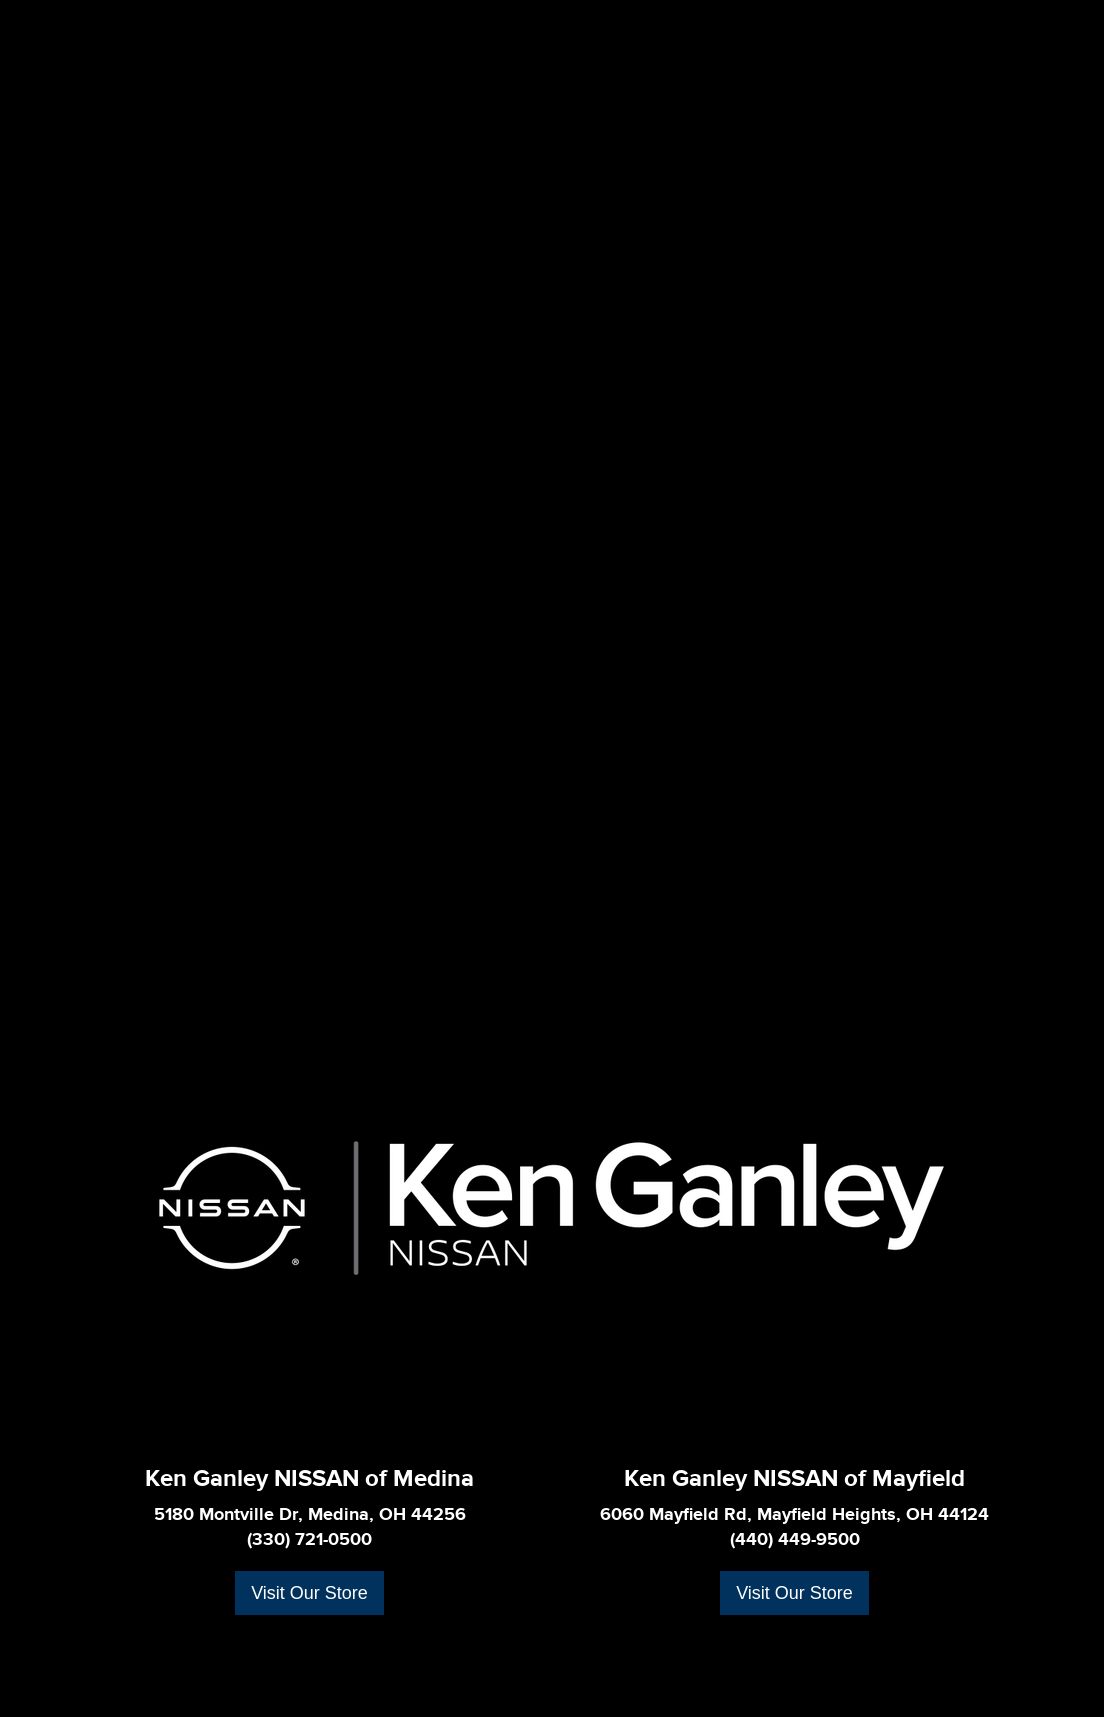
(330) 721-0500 (309, 1540)
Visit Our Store (309, 1593)
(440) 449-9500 (795, 1540)
